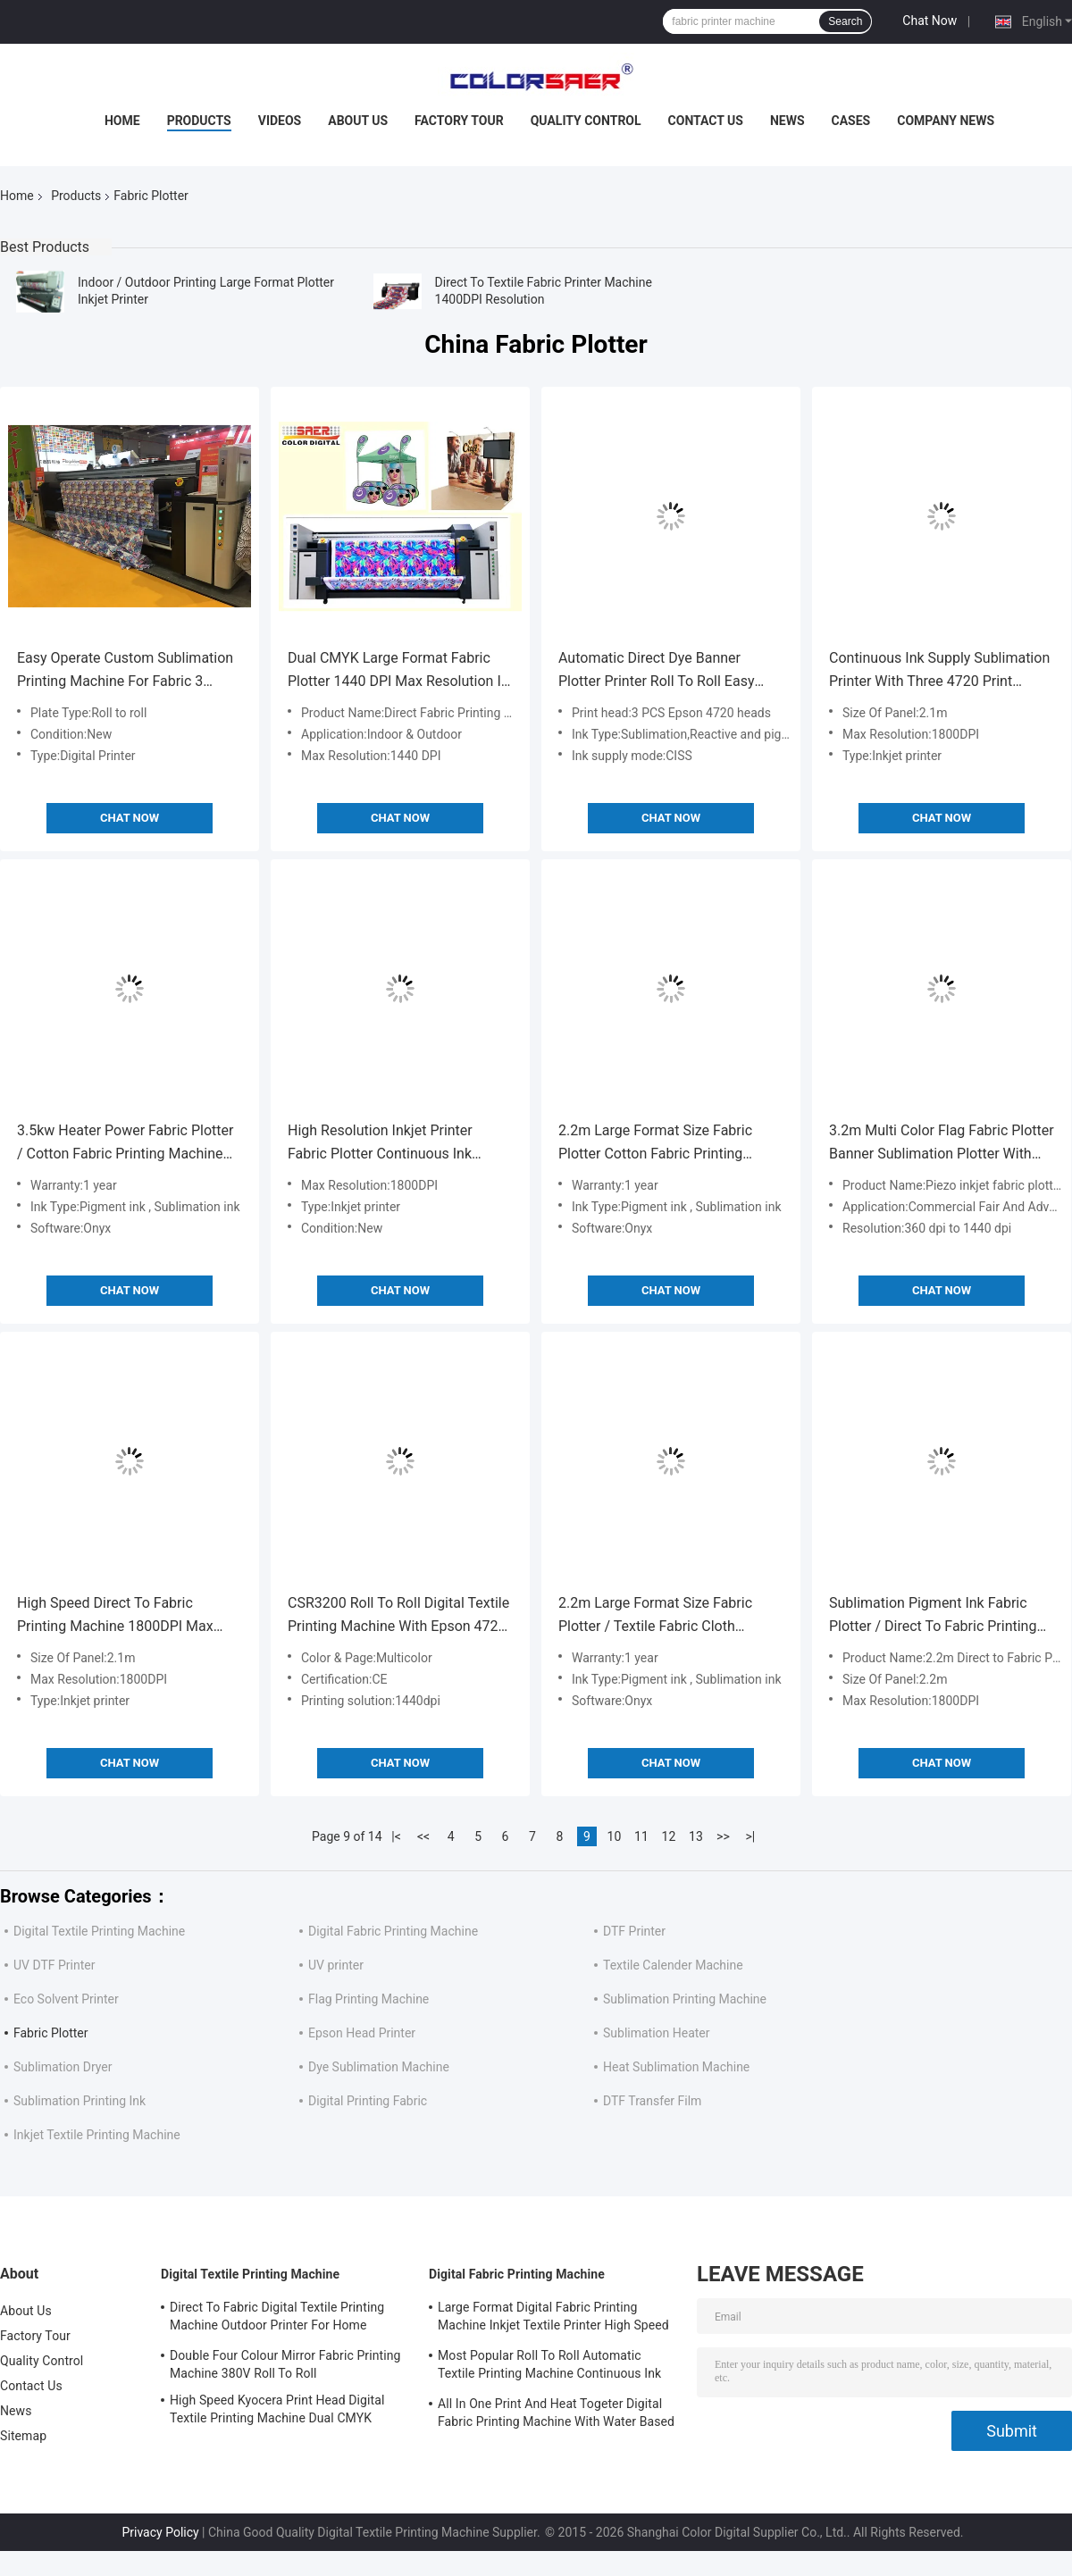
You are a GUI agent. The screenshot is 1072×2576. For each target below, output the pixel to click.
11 (641, 1836)
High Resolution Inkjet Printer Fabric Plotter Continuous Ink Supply (380, 1144)
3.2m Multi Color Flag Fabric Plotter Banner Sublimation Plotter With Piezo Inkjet (941, 1144)
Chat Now (929, 20)
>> (723, 1836)
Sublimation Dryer (63, 2067)
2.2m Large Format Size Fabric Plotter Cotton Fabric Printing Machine (655, 1144)
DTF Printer (634, 1931)
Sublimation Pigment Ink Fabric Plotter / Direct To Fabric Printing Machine (932, 1616)
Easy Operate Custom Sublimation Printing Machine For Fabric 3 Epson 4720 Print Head (125, 671)
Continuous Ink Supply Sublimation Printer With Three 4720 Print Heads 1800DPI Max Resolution (939, 671)
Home (122, 120)
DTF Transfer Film (652, 2101)
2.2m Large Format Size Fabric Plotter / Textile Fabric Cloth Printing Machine (655, 1616)
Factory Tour (459, 120)
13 (696, 1836)
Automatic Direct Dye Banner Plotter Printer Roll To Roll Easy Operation (656, 671)
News (787, 120)
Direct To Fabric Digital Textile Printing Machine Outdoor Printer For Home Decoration (277, 2319)
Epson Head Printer (361, 2033)
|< (396, 1836)
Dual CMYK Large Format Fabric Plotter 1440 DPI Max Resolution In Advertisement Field (398, 671)
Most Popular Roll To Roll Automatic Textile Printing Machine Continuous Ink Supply (549, 2367)
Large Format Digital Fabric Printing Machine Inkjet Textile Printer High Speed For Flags (553, 2319)
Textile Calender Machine (673, 1965)
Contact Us (705, 120)
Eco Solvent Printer (66, 1999)
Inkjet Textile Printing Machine (96, 2135)
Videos (280, 120)
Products (199, 120)
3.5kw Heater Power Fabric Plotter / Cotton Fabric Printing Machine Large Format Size (125, 1144)
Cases (851, 120)
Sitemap (23, 2436)
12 (669, 1836)
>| (751, 1836)
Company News (945, 120)
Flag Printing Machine (368, 1999)
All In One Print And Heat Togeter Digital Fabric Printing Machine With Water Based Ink (556, 2415)
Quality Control (586, 120)
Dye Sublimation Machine (378, 2067)
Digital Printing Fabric (367, 2101)
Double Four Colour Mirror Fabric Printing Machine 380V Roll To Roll (285, 2364)
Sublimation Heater (656, 2033)
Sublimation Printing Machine (684, 1999)
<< (423, 1836)
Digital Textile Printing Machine (99, 1931)
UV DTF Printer (54, 1965)
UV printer (336, 1965)
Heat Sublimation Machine (676, 2067)
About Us (358, 120)
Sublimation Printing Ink (79, 2101)
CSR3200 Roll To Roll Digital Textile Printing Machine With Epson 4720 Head (398, 1616)
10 (614, 1836)
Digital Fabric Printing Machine (393, 1931)
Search (845, 21)
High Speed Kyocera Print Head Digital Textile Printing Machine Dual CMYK (277, 2409)
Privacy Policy (159, 2532)
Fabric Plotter (50, 2033)
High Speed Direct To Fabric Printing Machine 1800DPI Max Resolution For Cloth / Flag (115, 1616)
